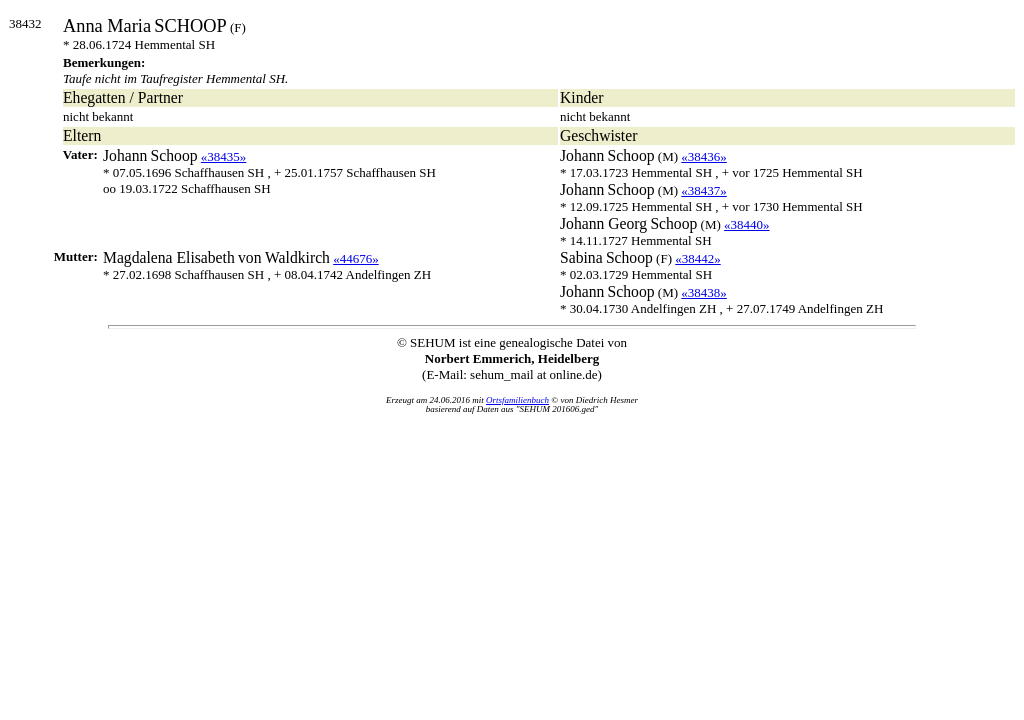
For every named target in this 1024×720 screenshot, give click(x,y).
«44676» (356, 258)
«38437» (704, 190)
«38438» (704, 292)
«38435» (224, 156)
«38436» (704, 156)
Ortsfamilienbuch (517, 400)
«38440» (747, 224)
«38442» (698, 258)
